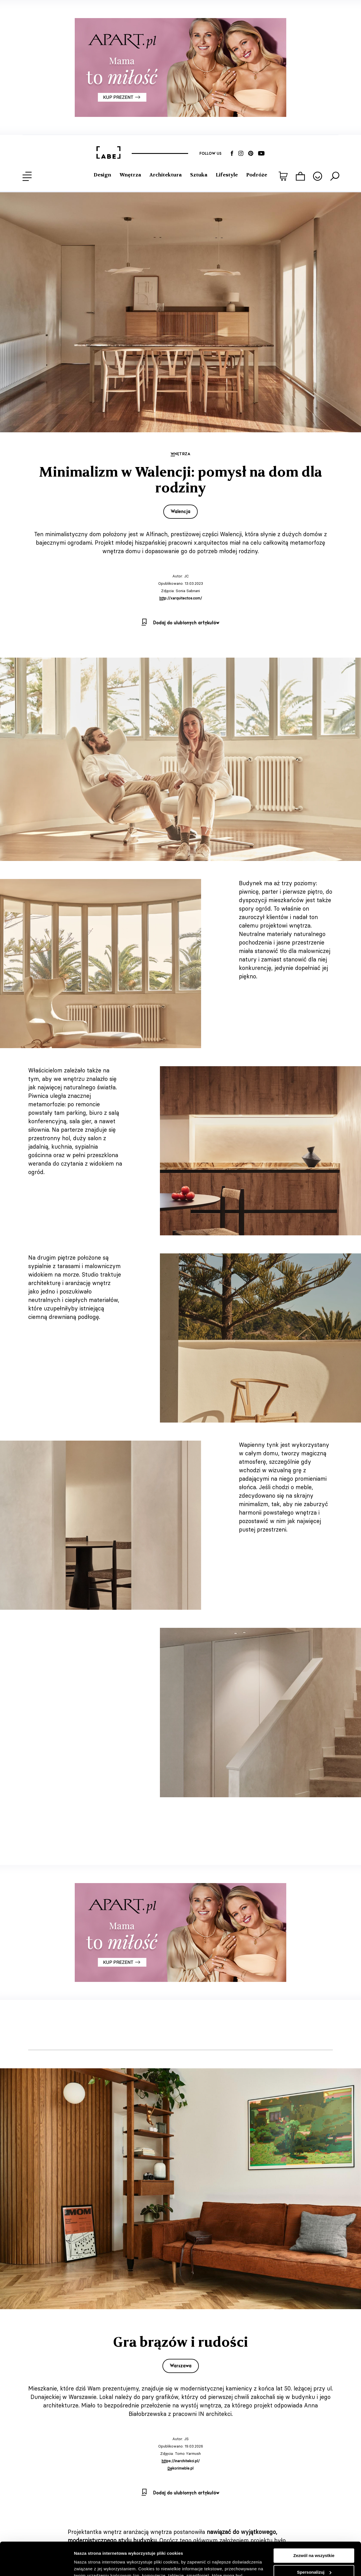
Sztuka (198, 175)
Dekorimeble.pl (180, 2468)
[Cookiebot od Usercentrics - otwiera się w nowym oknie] (36, 2565)
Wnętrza (130, 175)
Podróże (256, 175)
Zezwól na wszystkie (313, 2522)
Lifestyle (227, 175)
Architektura (165, 175)
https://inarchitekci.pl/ (181, 2461)
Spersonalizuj (314, 2539)
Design (102, 175)
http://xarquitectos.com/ (180, 598)
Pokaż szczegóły (91, 2564)
